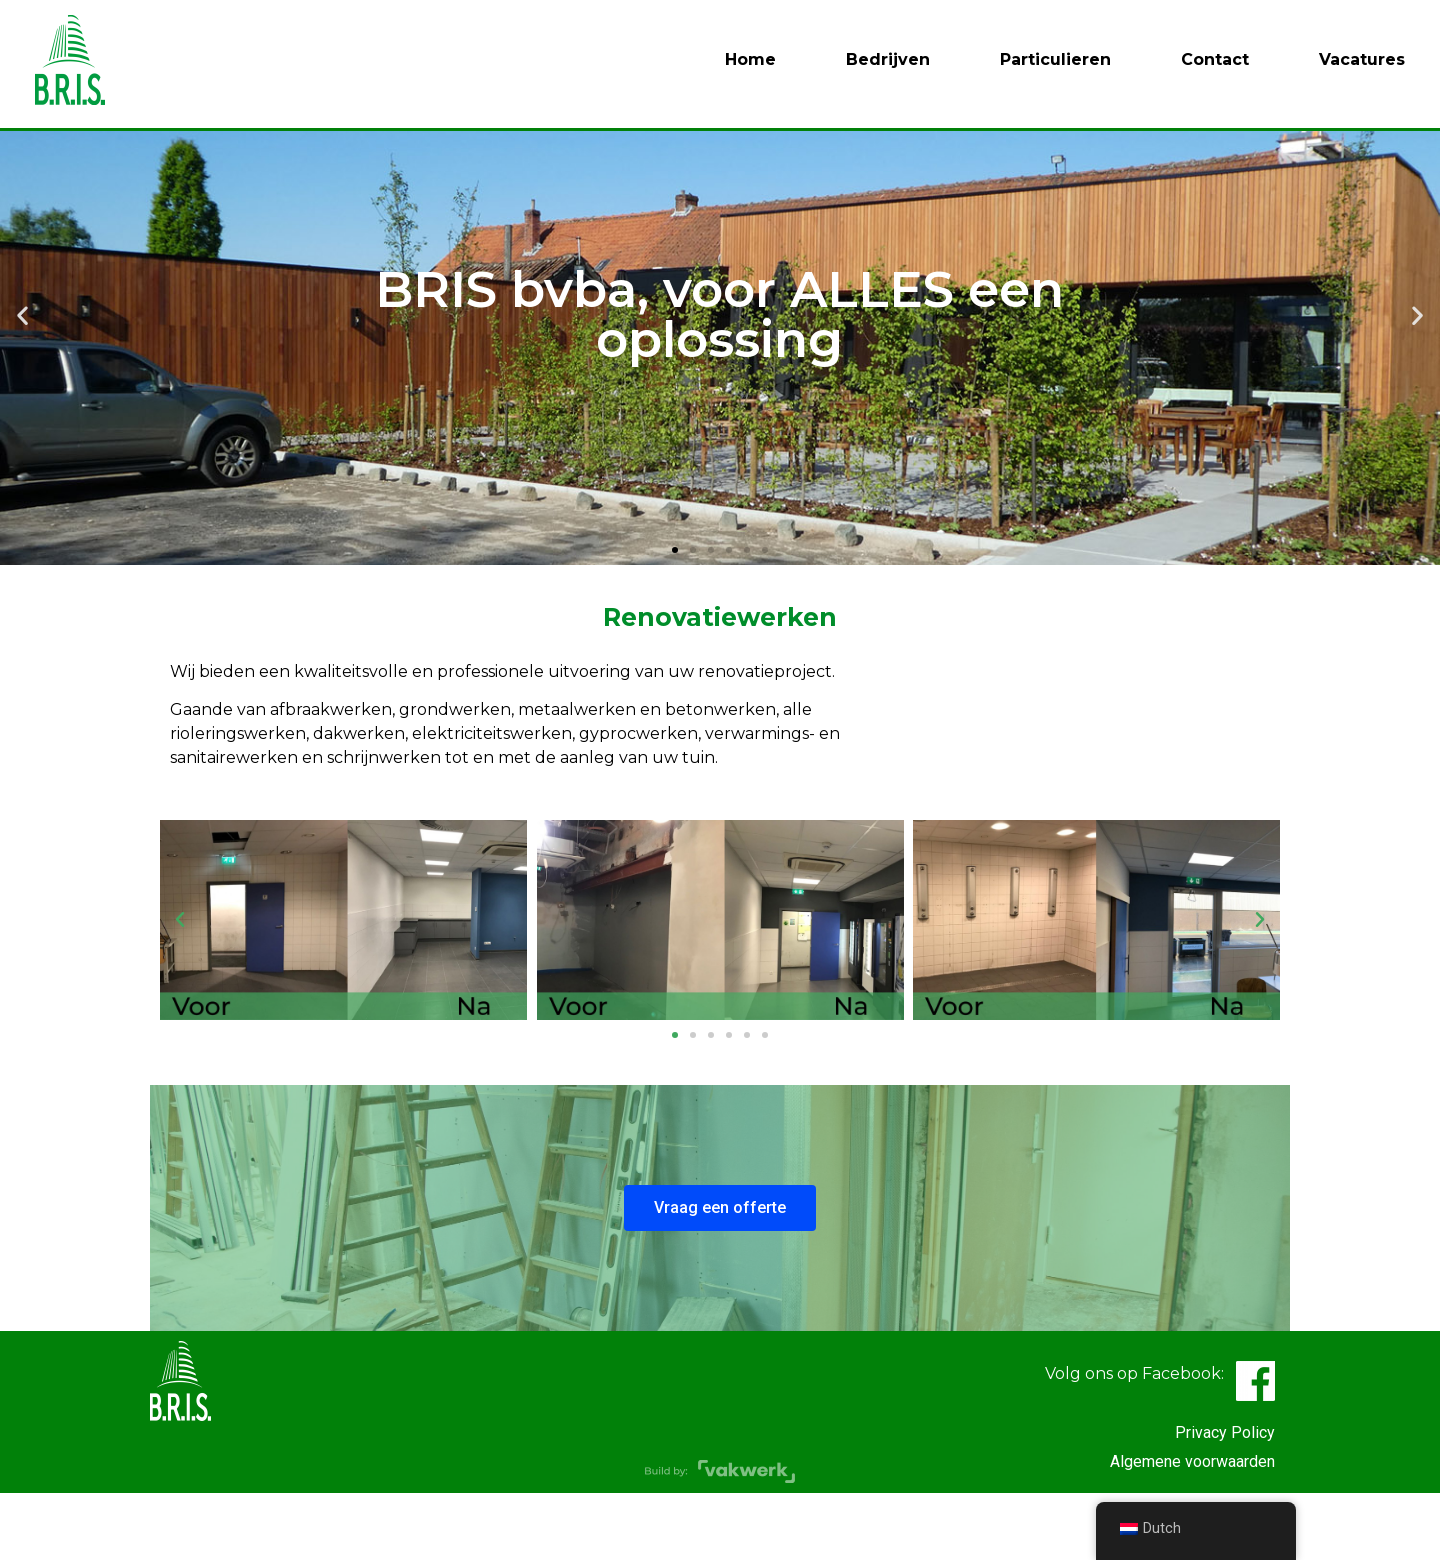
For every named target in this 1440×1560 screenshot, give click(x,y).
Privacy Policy (1225, 1498)
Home (750, 59)
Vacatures (1362, 59)
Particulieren (1055, 59)
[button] (675, 616)
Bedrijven (888, 59)
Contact (1215, 59)
